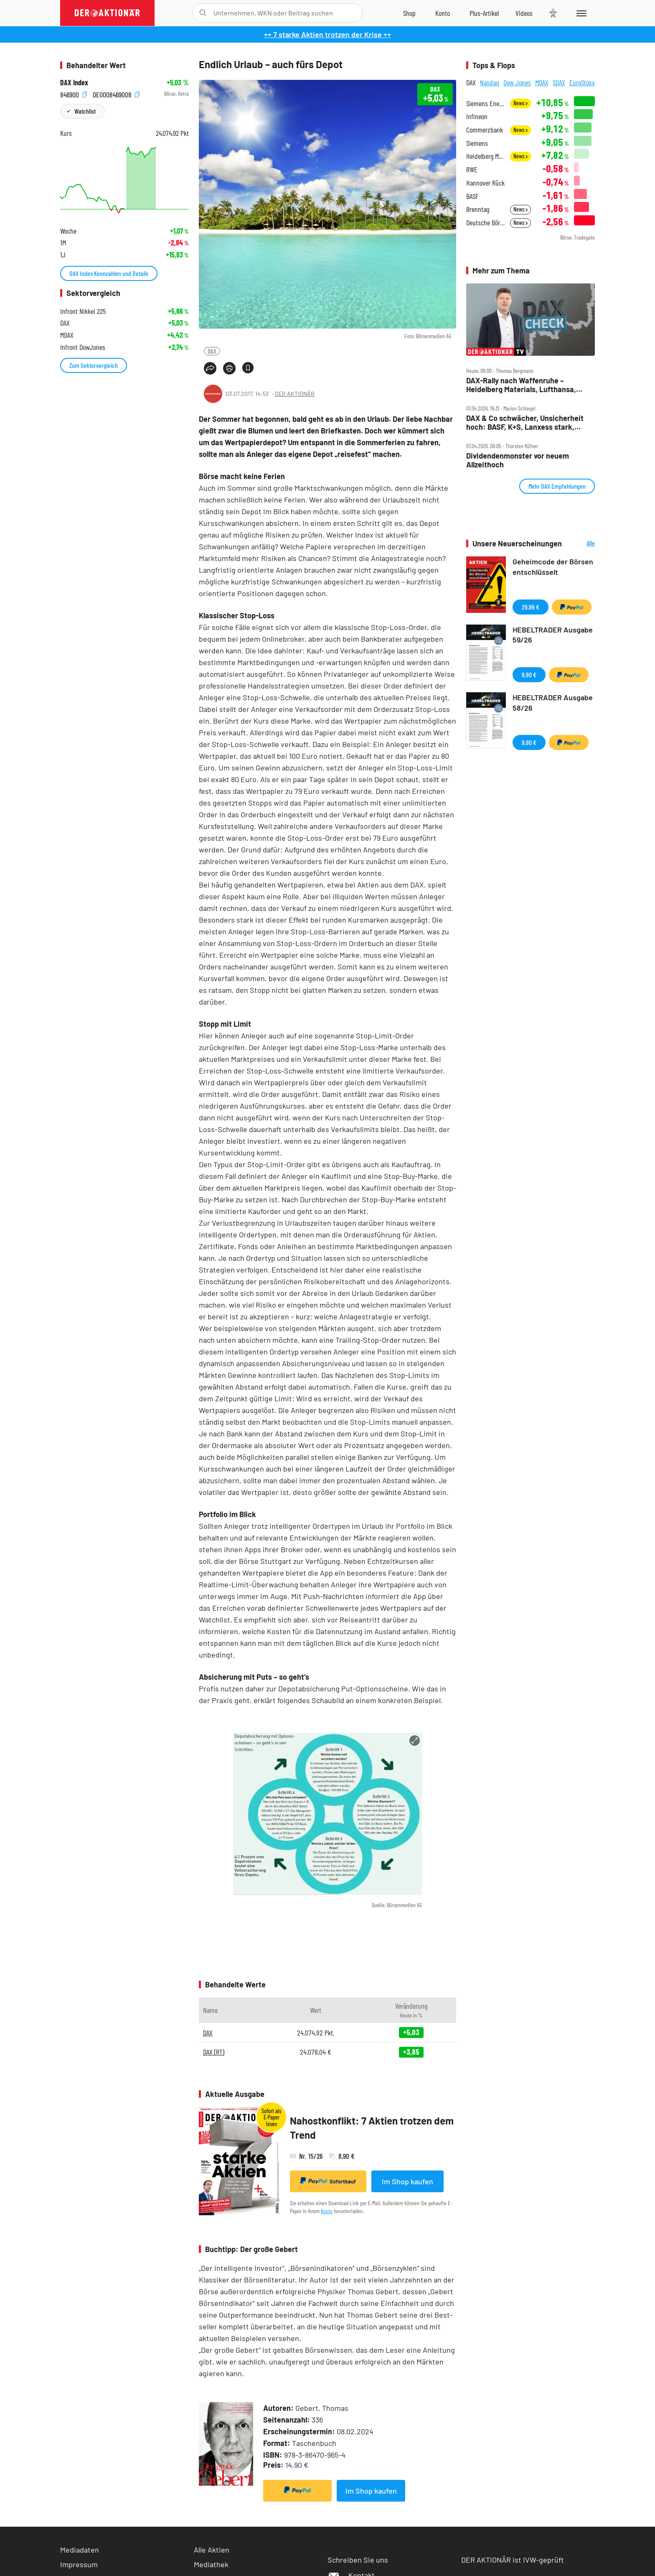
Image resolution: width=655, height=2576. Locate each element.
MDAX (541, 82)
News (520, 103)
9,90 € (529, 674)
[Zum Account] (442, 13)
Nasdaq (489, 82)
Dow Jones (517, 82)
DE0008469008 (116, 93)
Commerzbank (484, 129)
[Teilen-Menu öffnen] (210, 368)
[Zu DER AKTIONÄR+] (484, 13)
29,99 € (530, 607)
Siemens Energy (485, 103)
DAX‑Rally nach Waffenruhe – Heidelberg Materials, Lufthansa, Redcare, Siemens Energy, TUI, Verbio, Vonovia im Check (521, 384)
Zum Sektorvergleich (93, 365)
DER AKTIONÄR (295, 393)
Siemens (477, 143)
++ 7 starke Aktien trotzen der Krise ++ (327, 34)
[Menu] (580, 13)
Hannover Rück (485, 183)
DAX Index (74, 82)
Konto (327, 2210)
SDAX (559, 82)
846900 (73, 93)
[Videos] (524, 13)
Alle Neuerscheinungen (580, 543)
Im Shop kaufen (407, 2181)
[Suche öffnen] (203, 13)
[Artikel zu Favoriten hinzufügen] (248, 367)
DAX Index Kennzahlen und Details (108, 273)
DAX (212, 351)
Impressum (79, 2564)
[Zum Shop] (409, 13)
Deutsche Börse (485, 222)
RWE (471, 169)
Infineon (476, 116)
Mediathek (211, 2564)
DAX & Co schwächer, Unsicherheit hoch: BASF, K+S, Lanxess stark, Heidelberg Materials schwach (525, 422)
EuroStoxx (582, 82)
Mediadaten (79, 2549)
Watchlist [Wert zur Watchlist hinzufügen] (85, 111)
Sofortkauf (328, 2181)
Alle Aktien (211, 2549)
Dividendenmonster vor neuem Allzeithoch (517, 460)
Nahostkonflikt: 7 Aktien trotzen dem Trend (372, 2127)
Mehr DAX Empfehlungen (557, 486)
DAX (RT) (213, 2051)
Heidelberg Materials (485, 156)
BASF (472, 196)
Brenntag (477, 209)
